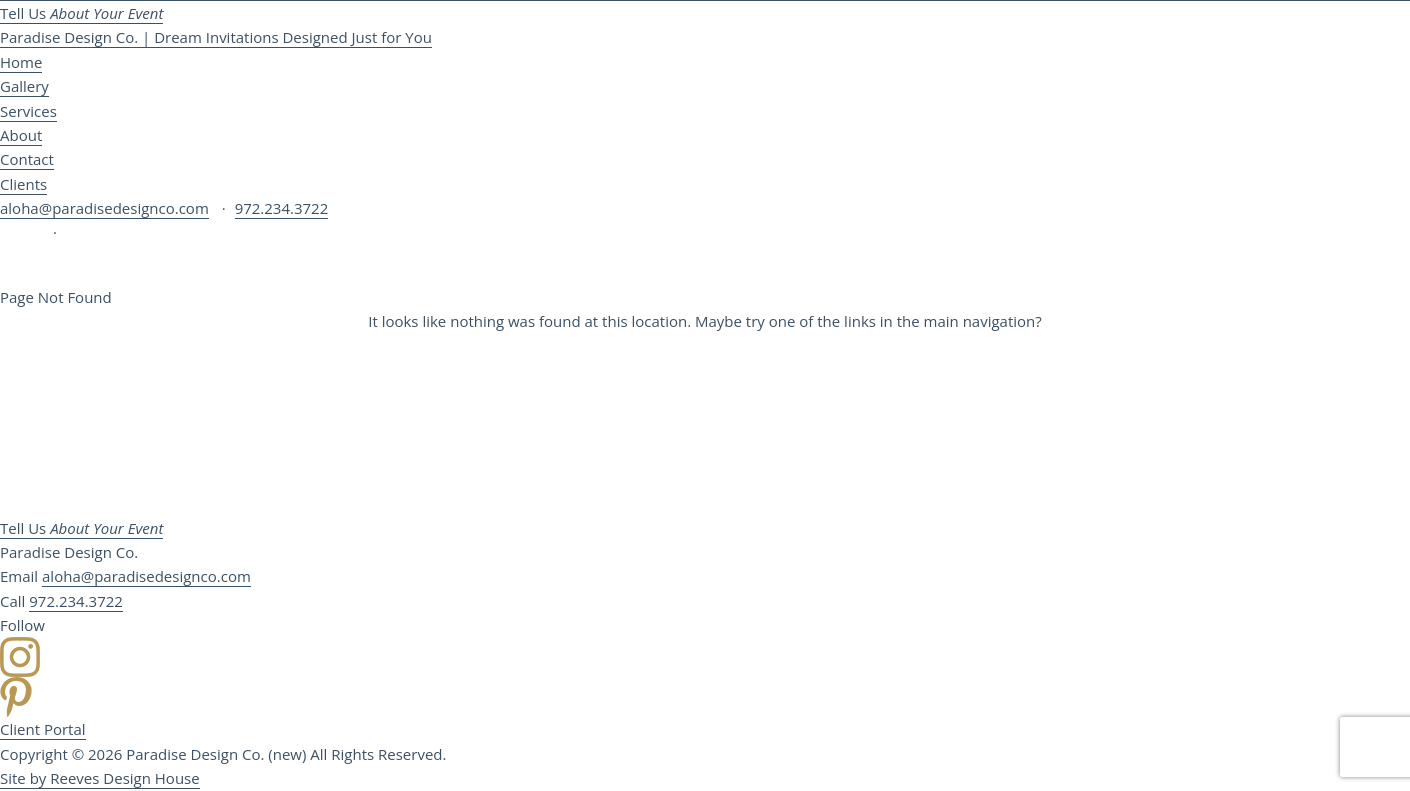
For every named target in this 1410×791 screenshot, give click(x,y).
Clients (23, 184)
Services (28, 111)
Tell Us (81, 13)
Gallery (24, 86)
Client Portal (43, 729)
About (21, 135)
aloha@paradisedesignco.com (104, 208)
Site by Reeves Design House (100, 778)
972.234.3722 (282, 208)
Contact (27, 159)
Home (21, 62)
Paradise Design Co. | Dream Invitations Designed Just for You (216, 37)
